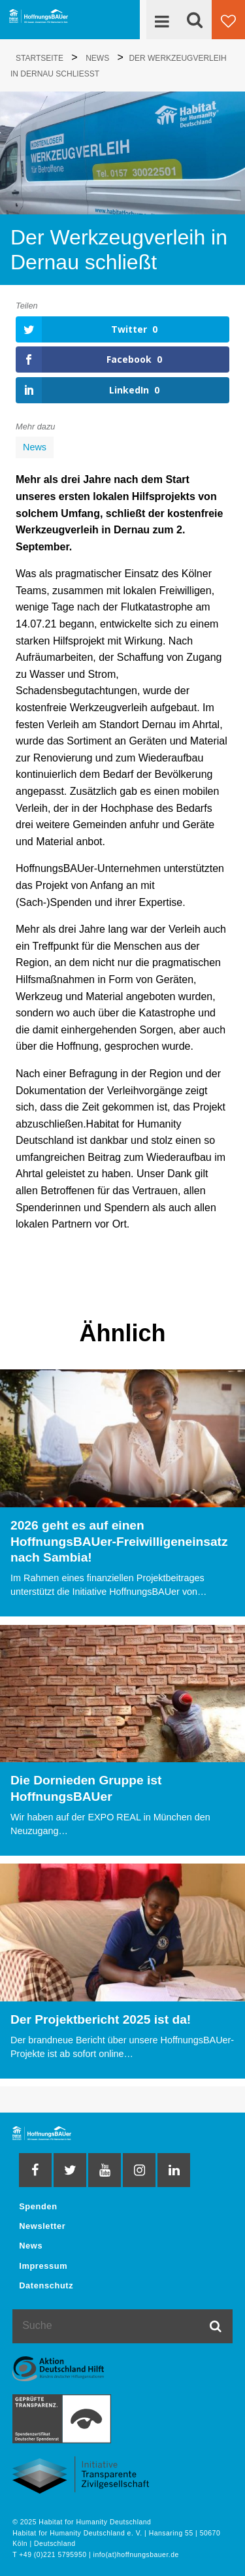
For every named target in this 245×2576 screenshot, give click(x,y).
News (34, 447)
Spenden (38, 2206)
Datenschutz (46, 2285)
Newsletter (42, 2226)
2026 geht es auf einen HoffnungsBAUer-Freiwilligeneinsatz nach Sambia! (119, 1541)
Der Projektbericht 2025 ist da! (100, 2019)
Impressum (43, 2266)
